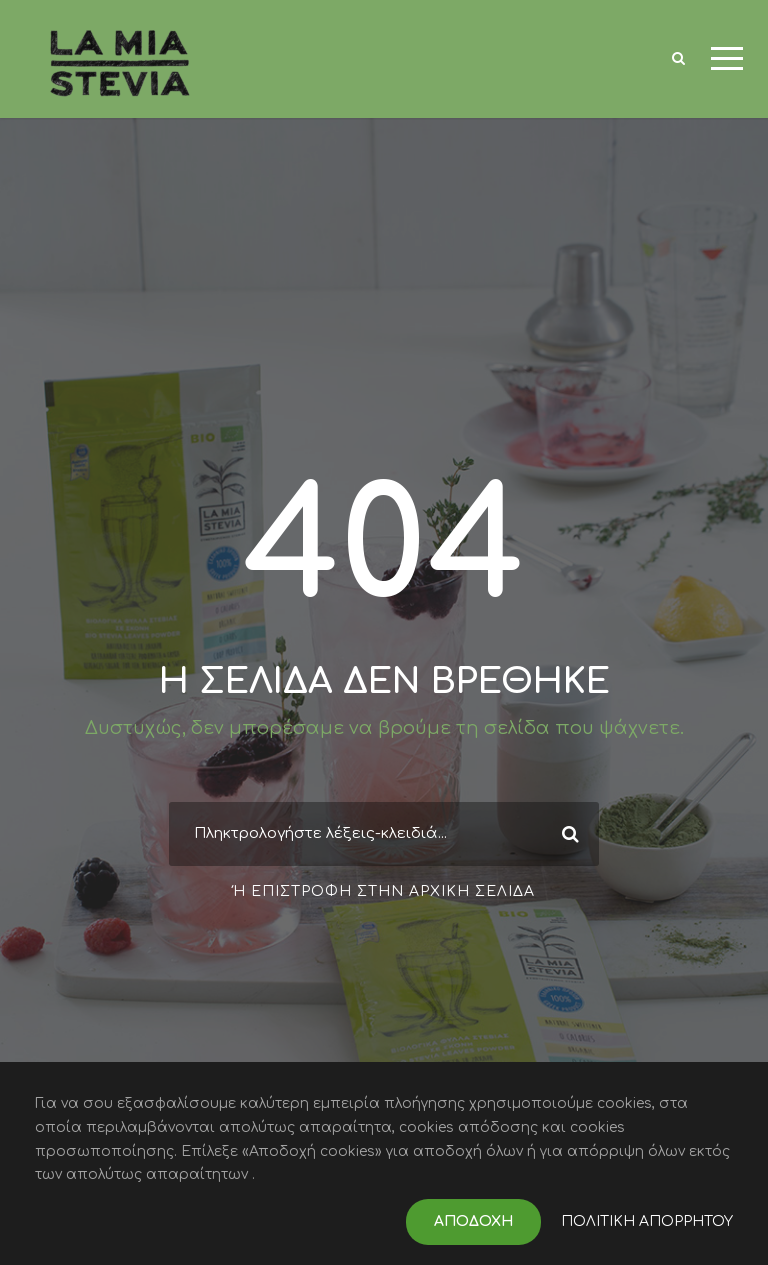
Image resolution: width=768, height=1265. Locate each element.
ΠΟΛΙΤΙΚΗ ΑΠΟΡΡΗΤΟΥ (647, 1221)
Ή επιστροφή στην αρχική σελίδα (384, 891)
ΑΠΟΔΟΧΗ (473, 1221)
